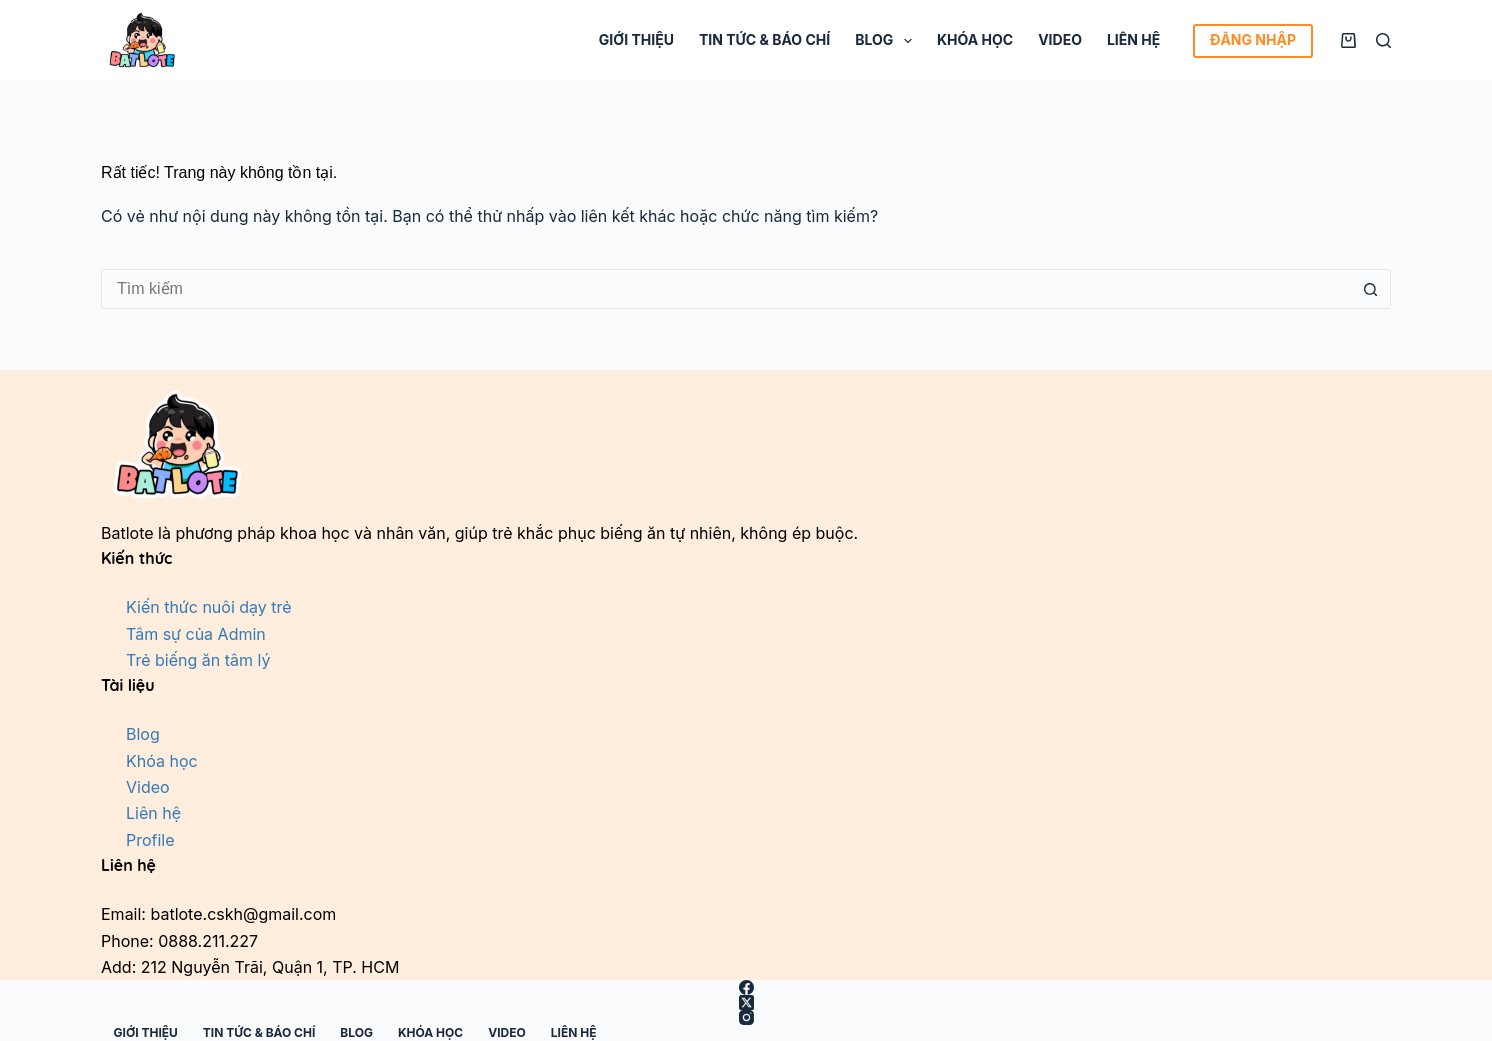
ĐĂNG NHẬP (1253, 39)
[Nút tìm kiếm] (1371, 289)
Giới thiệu (636, 39)
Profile (150, 840)
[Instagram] (746, 1017)
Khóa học (975, 39)
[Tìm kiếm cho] (726, 289)
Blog (887, 41)
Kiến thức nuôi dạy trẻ (209, 607)
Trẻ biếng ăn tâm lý (198, 660)
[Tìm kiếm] (1383, 40)
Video (1060, 39)
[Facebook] (746, 987)
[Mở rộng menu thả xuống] (908, 41)
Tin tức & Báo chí (764, 39)
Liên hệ (1133, 39)
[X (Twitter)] (746, 1002)
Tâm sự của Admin (196, 634)
